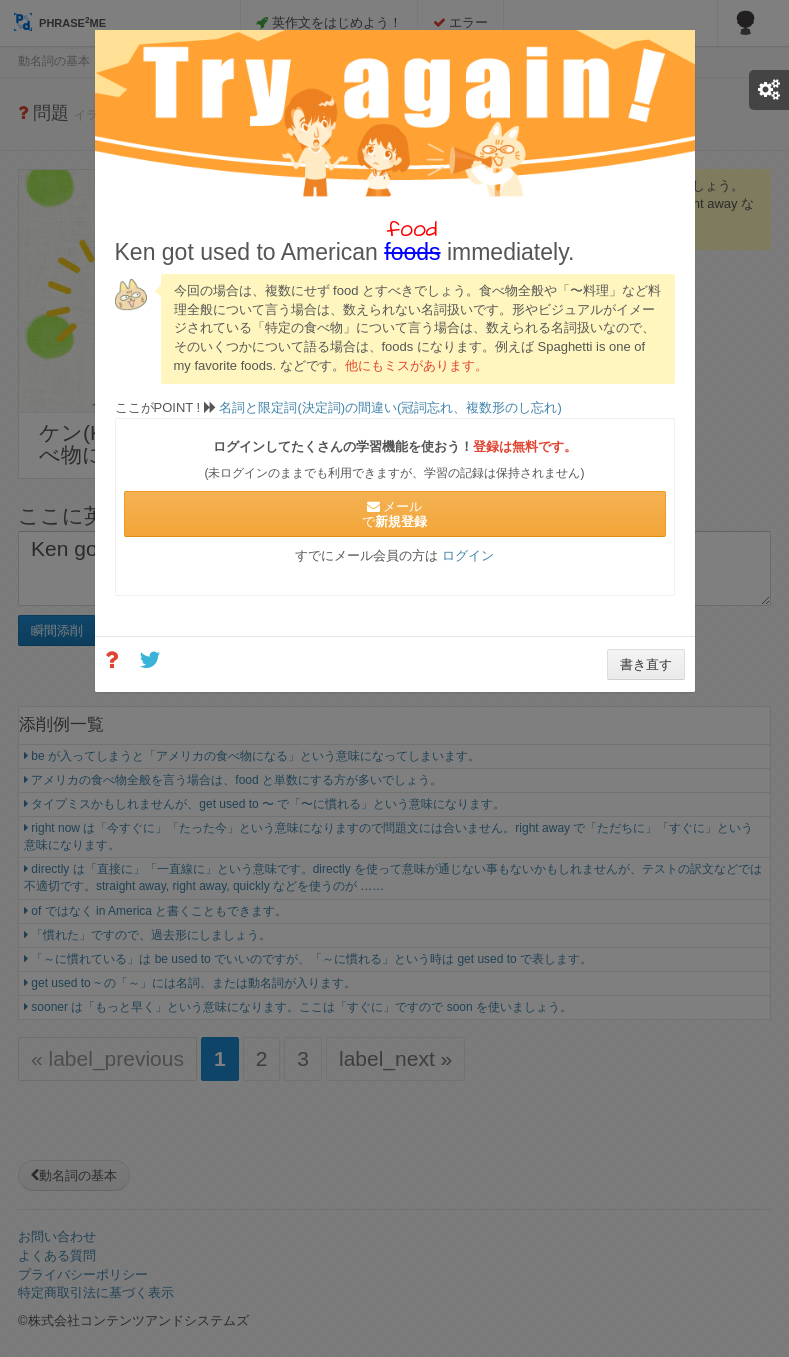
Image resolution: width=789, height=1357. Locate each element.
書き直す (646, 664)
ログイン (468, 555)
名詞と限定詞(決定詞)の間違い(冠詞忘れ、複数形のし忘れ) (389, 407)
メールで (394, 514)
